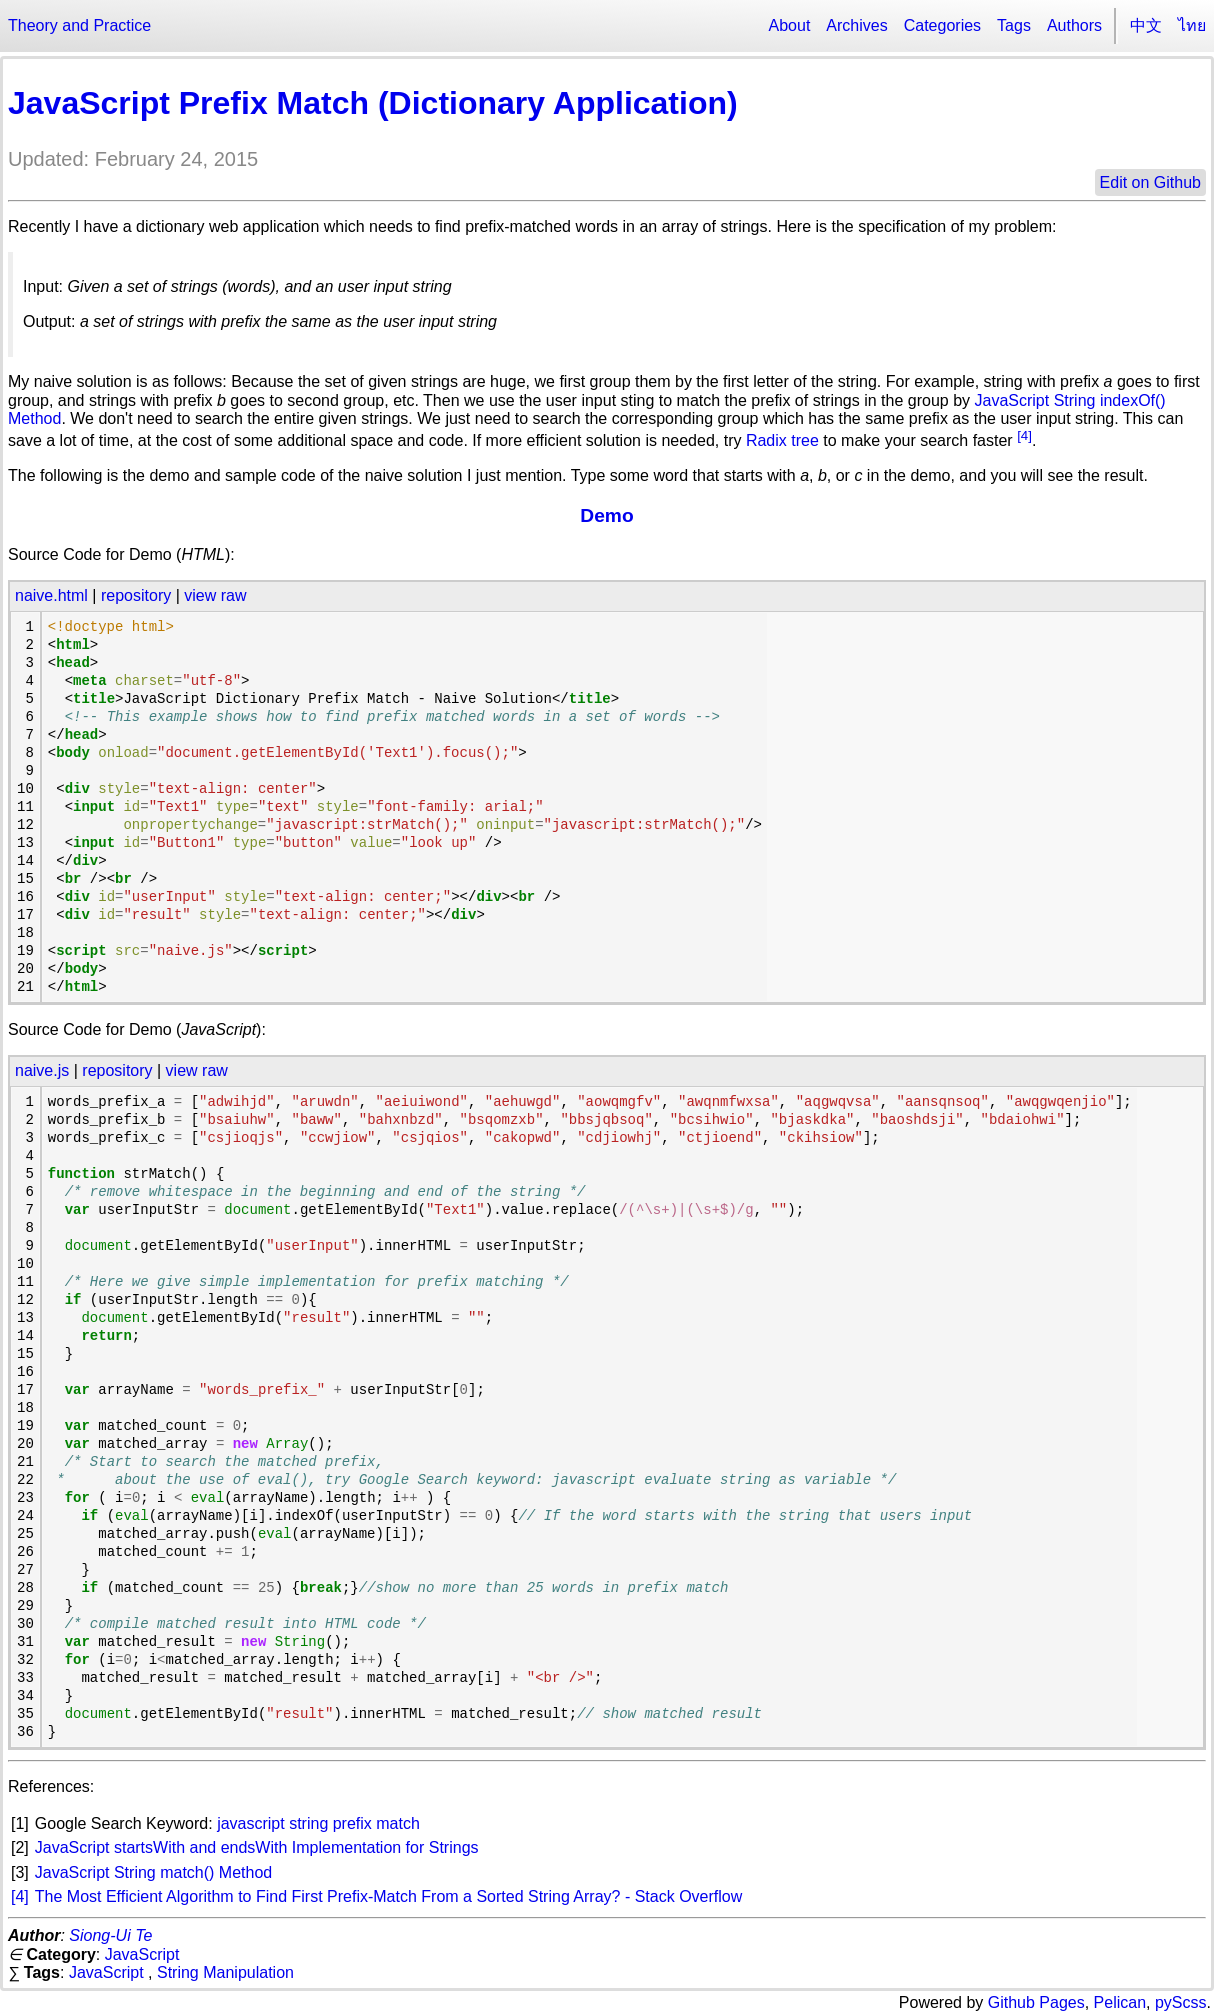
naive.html (51, 595)
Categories (942, 25)
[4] (1024, 435)
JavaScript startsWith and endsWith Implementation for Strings (257, 1847)
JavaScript (142, 1954)
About (790, 25)
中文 (1146, 25)
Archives (856, 25)
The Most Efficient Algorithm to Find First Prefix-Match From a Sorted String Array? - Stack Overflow (388, 1896)
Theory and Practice (79, 25)
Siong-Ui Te (110, 1935)
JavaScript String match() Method (153, 1872)
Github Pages (1036, 2002)
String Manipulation (225, 1972)
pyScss (1181, 2002)
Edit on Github (1150, 182)
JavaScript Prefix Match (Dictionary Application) (373, 103)
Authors (1074, 25)
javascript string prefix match (318, 1823)
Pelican (1120, 2002)
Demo (606, 515)
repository (136, 595)
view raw (215, 595)
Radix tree (782, 441)
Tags (1014, 25)
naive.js (42, 1070)
